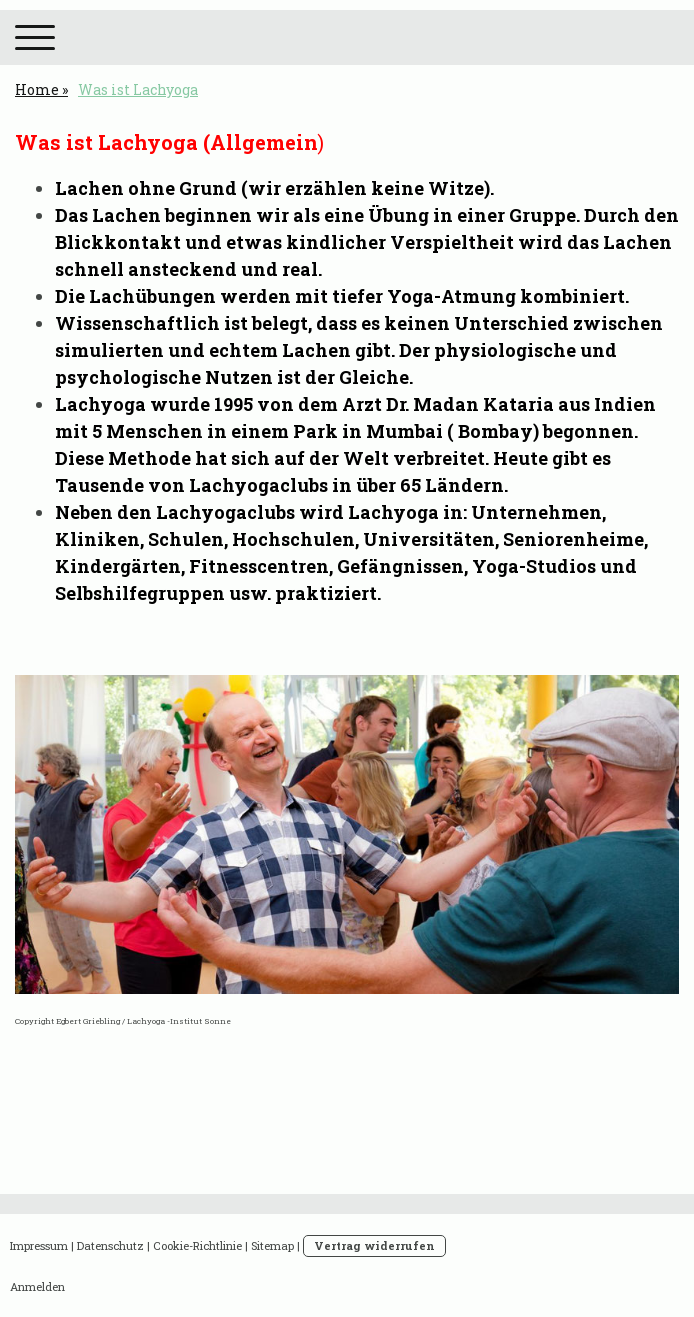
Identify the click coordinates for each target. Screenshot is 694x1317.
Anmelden (37, 1286)
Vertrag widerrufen (374, 1245)
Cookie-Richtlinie (197, 1245)
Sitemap (272, 1245)
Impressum (39, 1245)
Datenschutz (110, 1245)
